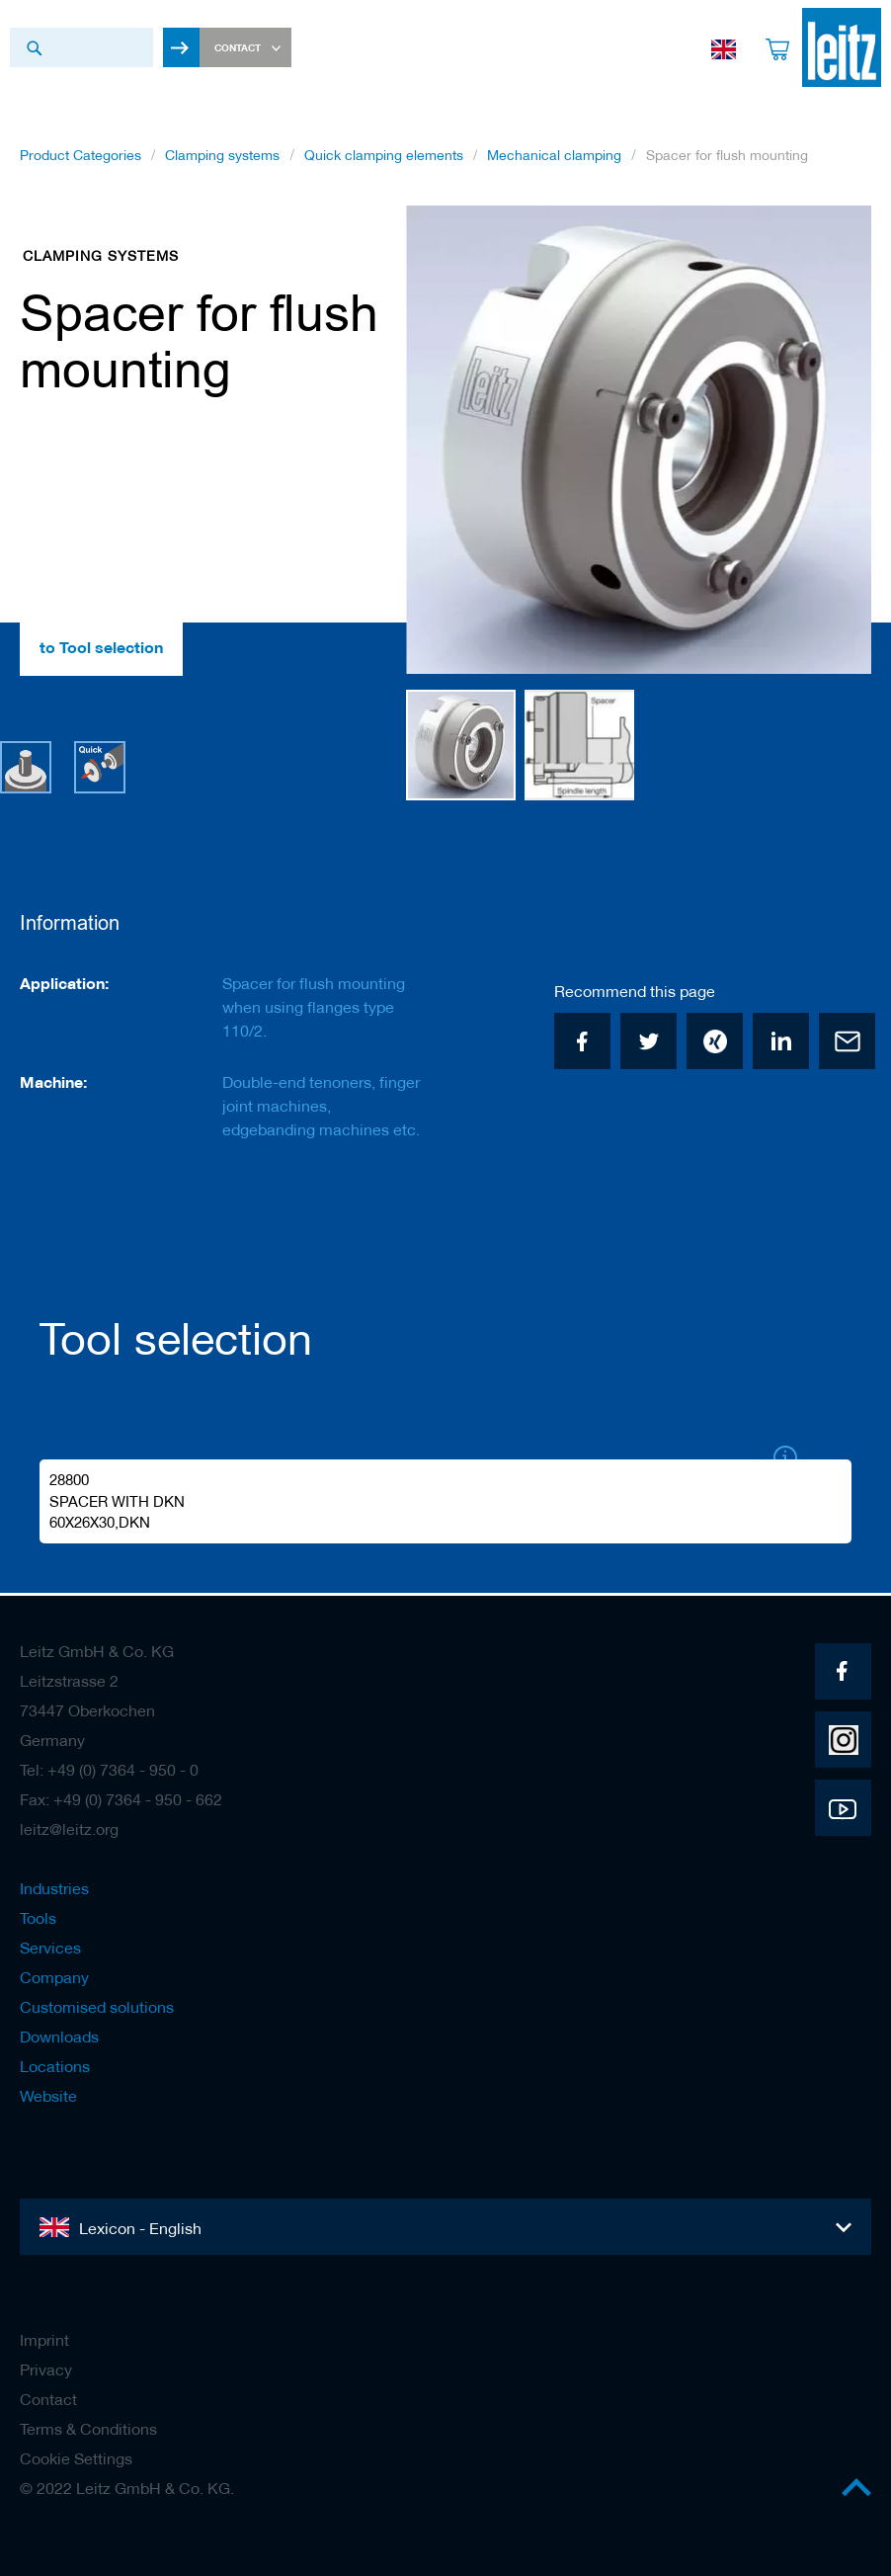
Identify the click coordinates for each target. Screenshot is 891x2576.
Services (50, 1947)
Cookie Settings (76, 2458)
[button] (831, 446)
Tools (38, 1918)
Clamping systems (222, 161)
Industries (54, 1888)
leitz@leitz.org (69, 1829)
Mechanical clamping (554, 161)
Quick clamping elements (383, 161)
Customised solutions (97, 2007)
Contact (48, 2399)
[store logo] (831, 47)
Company (54, 1977)
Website (48, 2096)
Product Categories (80, 161)
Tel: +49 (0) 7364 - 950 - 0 (109, 1770)
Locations (55, 2066)
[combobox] (81, 47)
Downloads (59, 2036)
